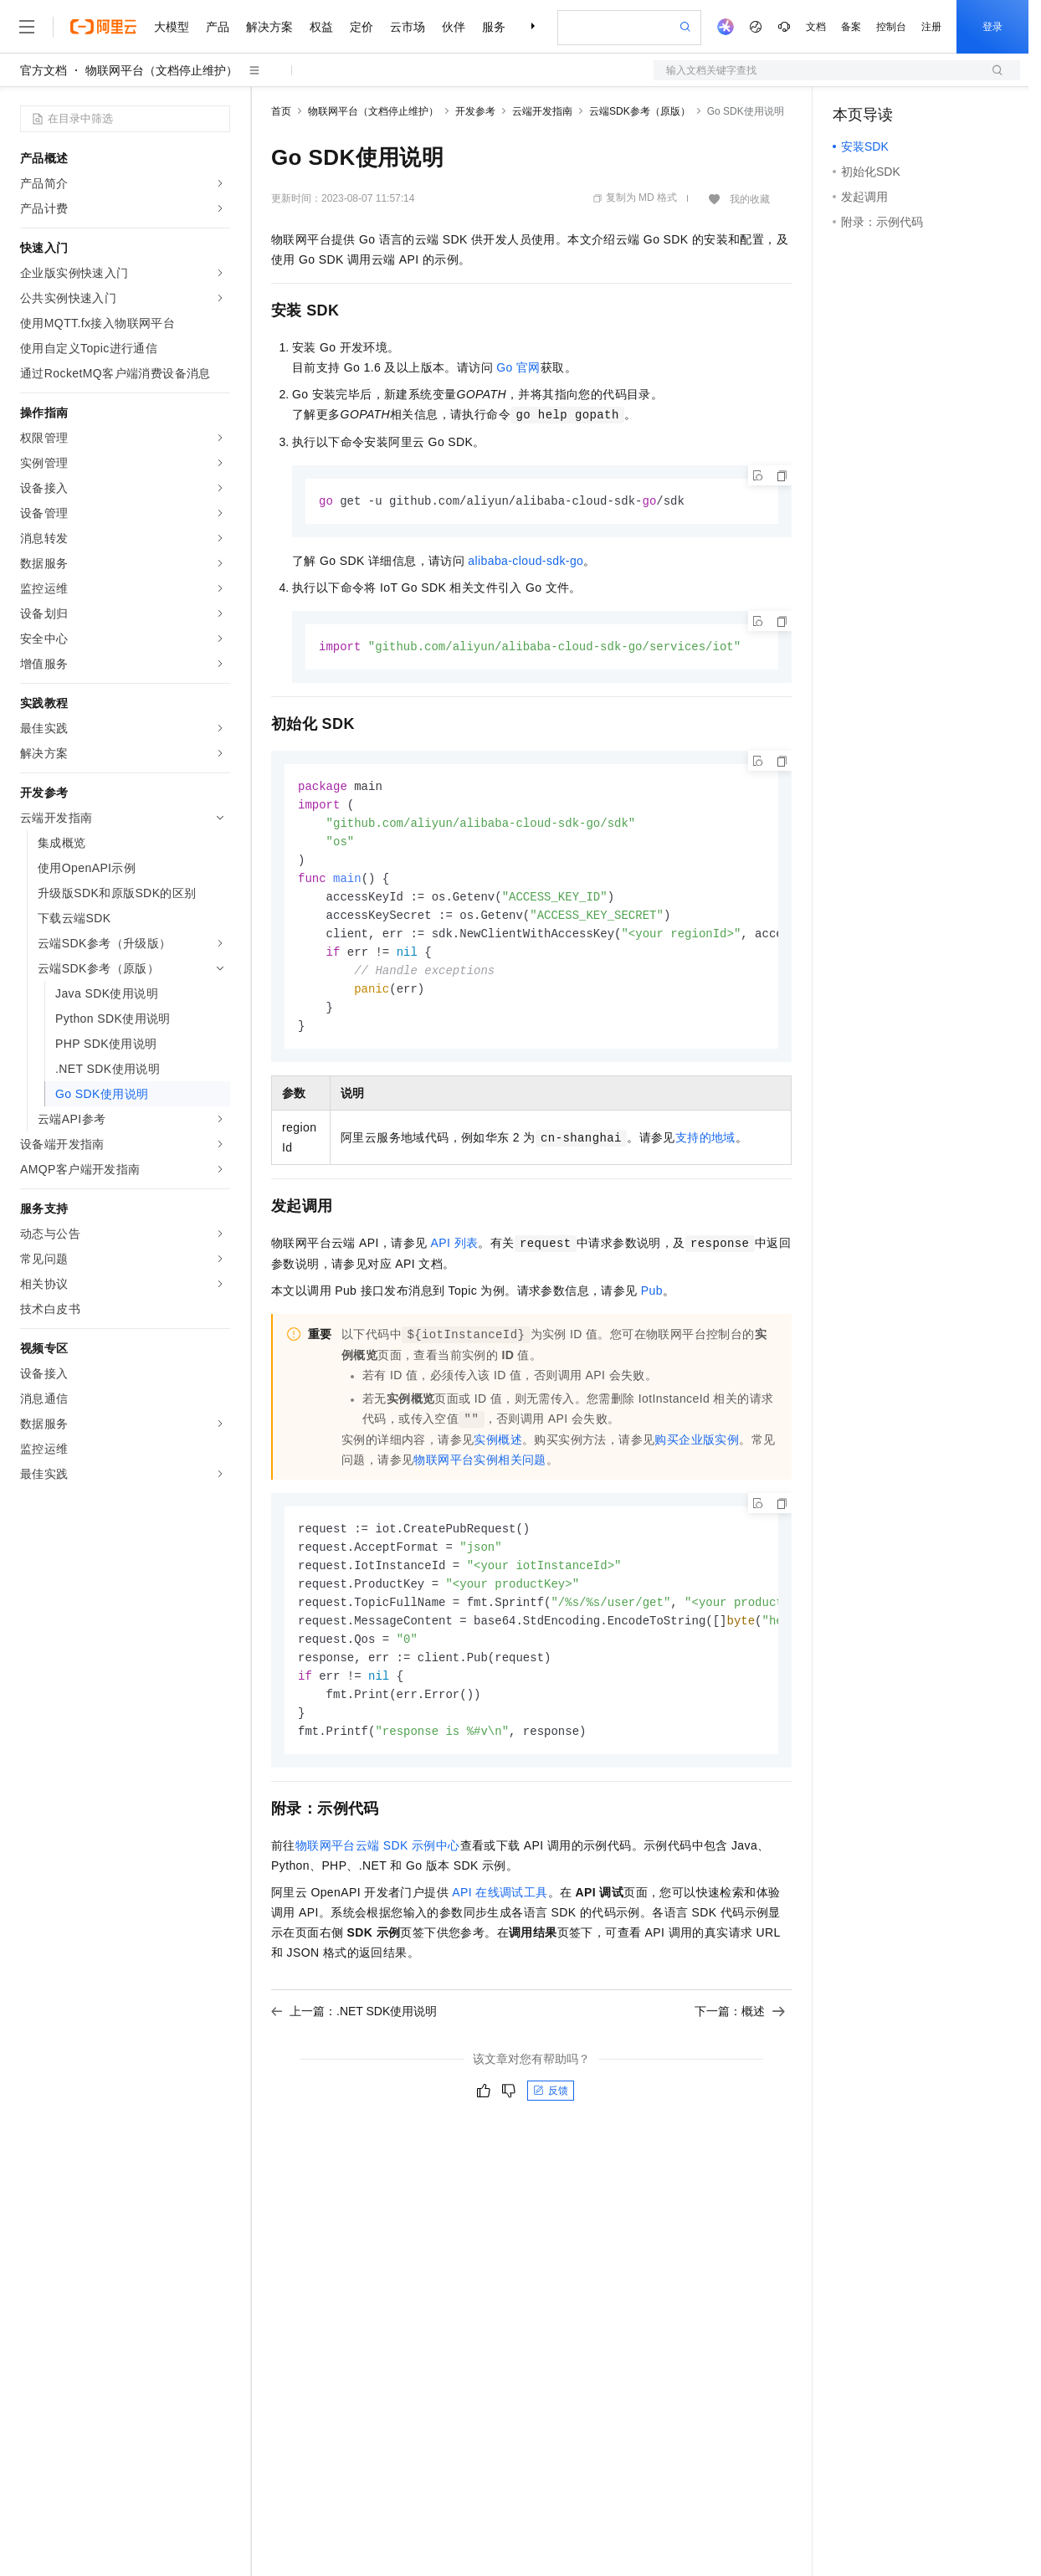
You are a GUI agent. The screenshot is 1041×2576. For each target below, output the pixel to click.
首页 (281, 111)
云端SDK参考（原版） (639, 111)
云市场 (407, 26)
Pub (652, 1304)
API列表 (455, 1256)
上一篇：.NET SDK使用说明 (354, 2034)
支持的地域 (705, 1150)
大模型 (171, 26)
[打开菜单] (27, 27)
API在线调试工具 (499, 1915)
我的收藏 (750, 199)
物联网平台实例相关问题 (479, 1473)
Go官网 (518, 367)
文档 (816, 27)
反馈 (550, 2114)
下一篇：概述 (740, 2034)
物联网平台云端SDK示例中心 (377, 1869)
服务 (493, 26)
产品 (217, 26)
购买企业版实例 (696, 1453)
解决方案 (269, 26)
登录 (992, 27)
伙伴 (453, 26)
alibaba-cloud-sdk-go (525, 561)
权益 (321, 26)
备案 (851, 27)
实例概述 (498, 1453)
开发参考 (475, 111)
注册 (931, 27)
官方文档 (43, 70)
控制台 (891, 27)
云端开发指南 (542, 111)
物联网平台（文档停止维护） (161, 70)
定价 (361, 26)
